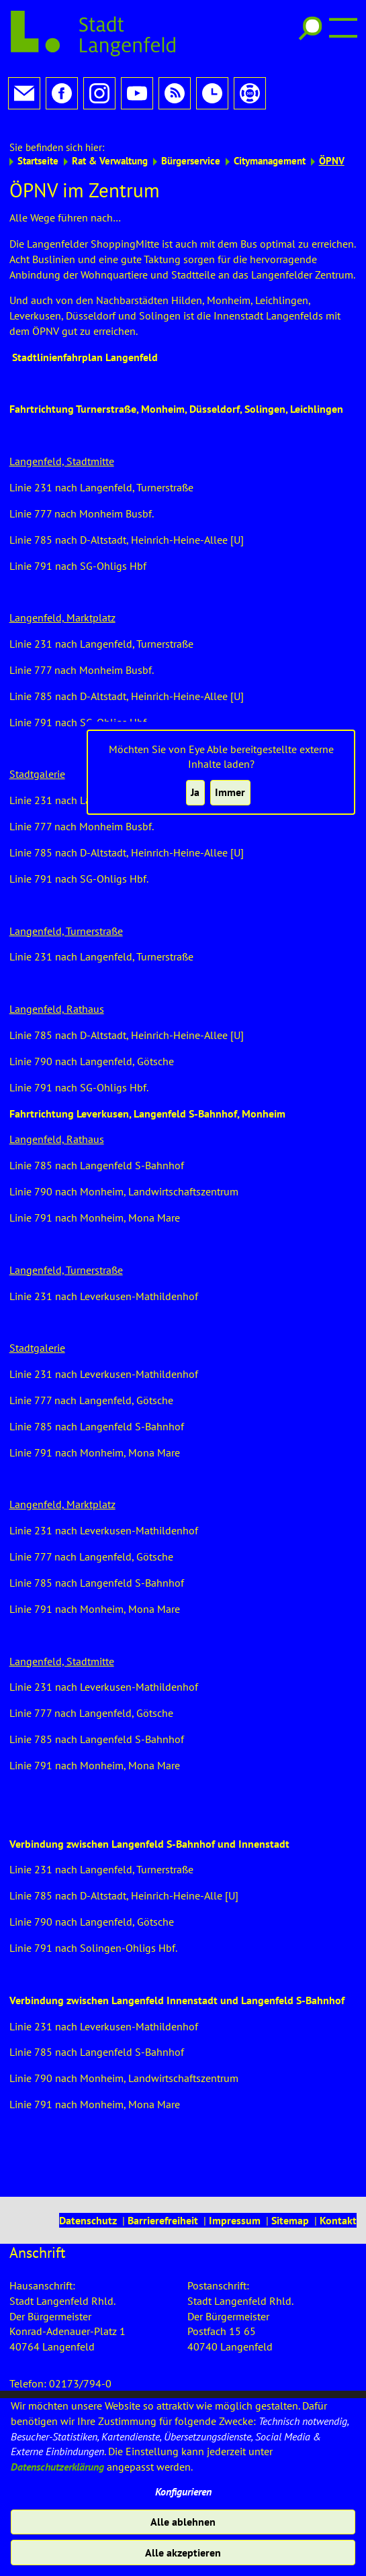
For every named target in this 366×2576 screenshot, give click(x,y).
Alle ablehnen (183, 2521)
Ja (195, 792)
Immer (230, 792)
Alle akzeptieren (183, 2552)
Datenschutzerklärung (57, 2466)
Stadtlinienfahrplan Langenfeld (85, 345)
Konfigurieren (183, 2491)
